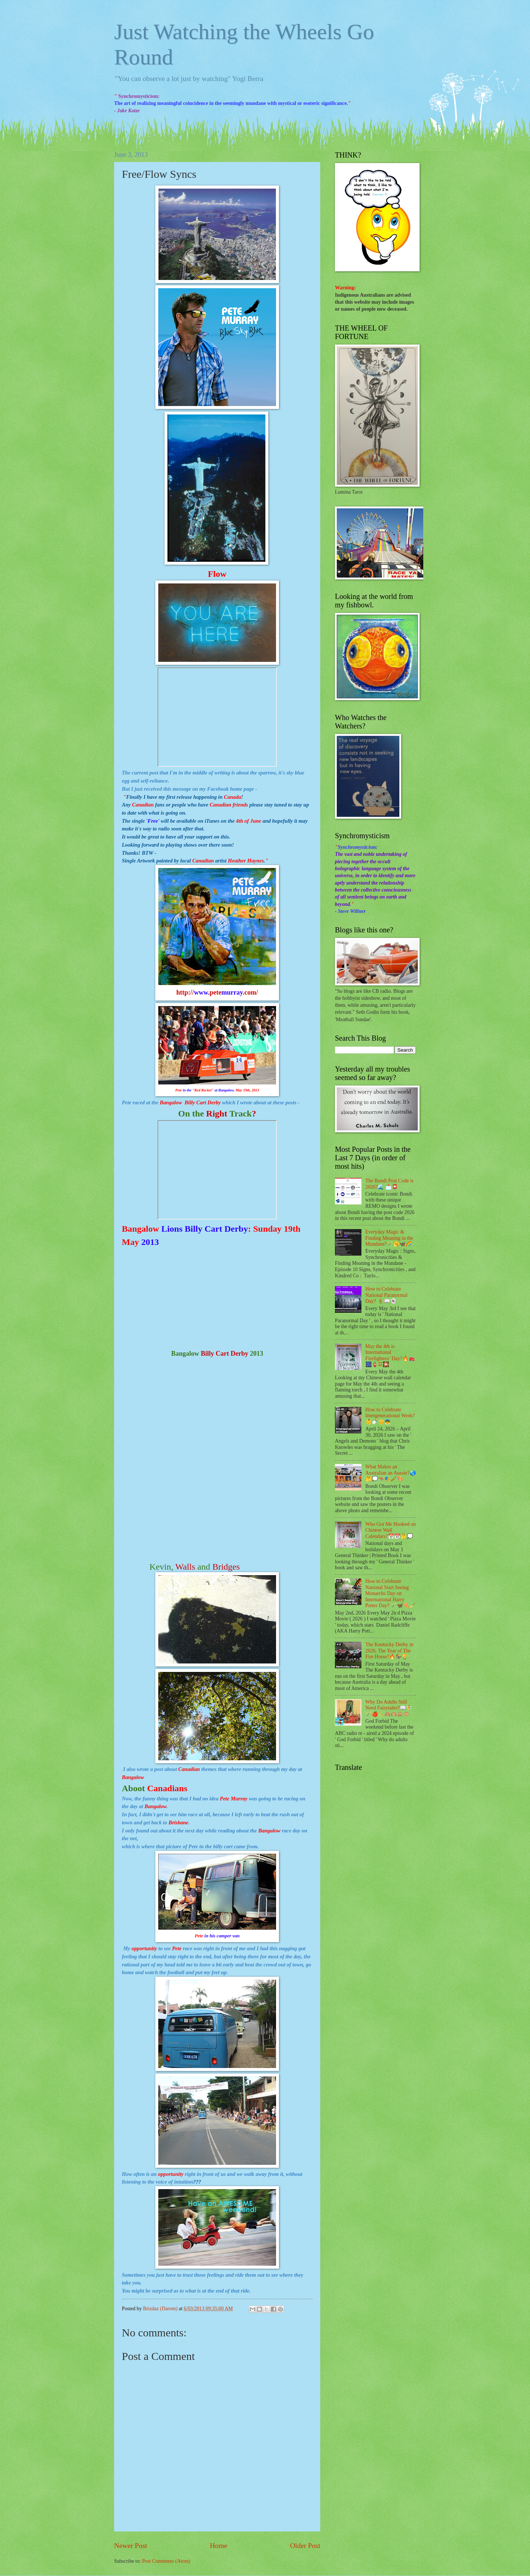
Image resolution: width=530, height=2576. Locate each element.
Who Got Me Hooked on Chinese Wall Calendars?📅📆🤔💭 (390, 1530)
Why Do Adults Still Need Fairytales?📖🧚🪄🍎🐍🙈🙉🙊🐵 (388, 1708)
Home (218, 2545)
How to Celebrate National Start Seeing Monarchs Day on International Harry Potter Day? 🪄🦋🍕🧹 (390, 1593)
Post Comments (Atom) (166, 2561)
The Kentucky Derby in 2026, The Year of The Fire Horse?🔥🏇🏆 (389, 1650)
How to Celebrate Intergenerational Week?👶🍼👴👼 (390, 1416)
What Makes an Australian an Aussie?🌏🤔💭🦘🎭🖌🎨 (390, 1473)
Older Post (305, 2545)
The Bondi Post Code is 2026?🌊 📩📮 (389, 1184)
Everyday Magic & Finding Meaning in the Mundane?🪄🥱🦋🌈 (389, 1238)
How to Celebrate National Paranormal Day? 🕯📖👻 (386, 1295)
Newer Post (130, 2545)
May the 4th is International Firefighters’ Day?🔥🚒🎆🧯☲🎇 (390, 1356)
